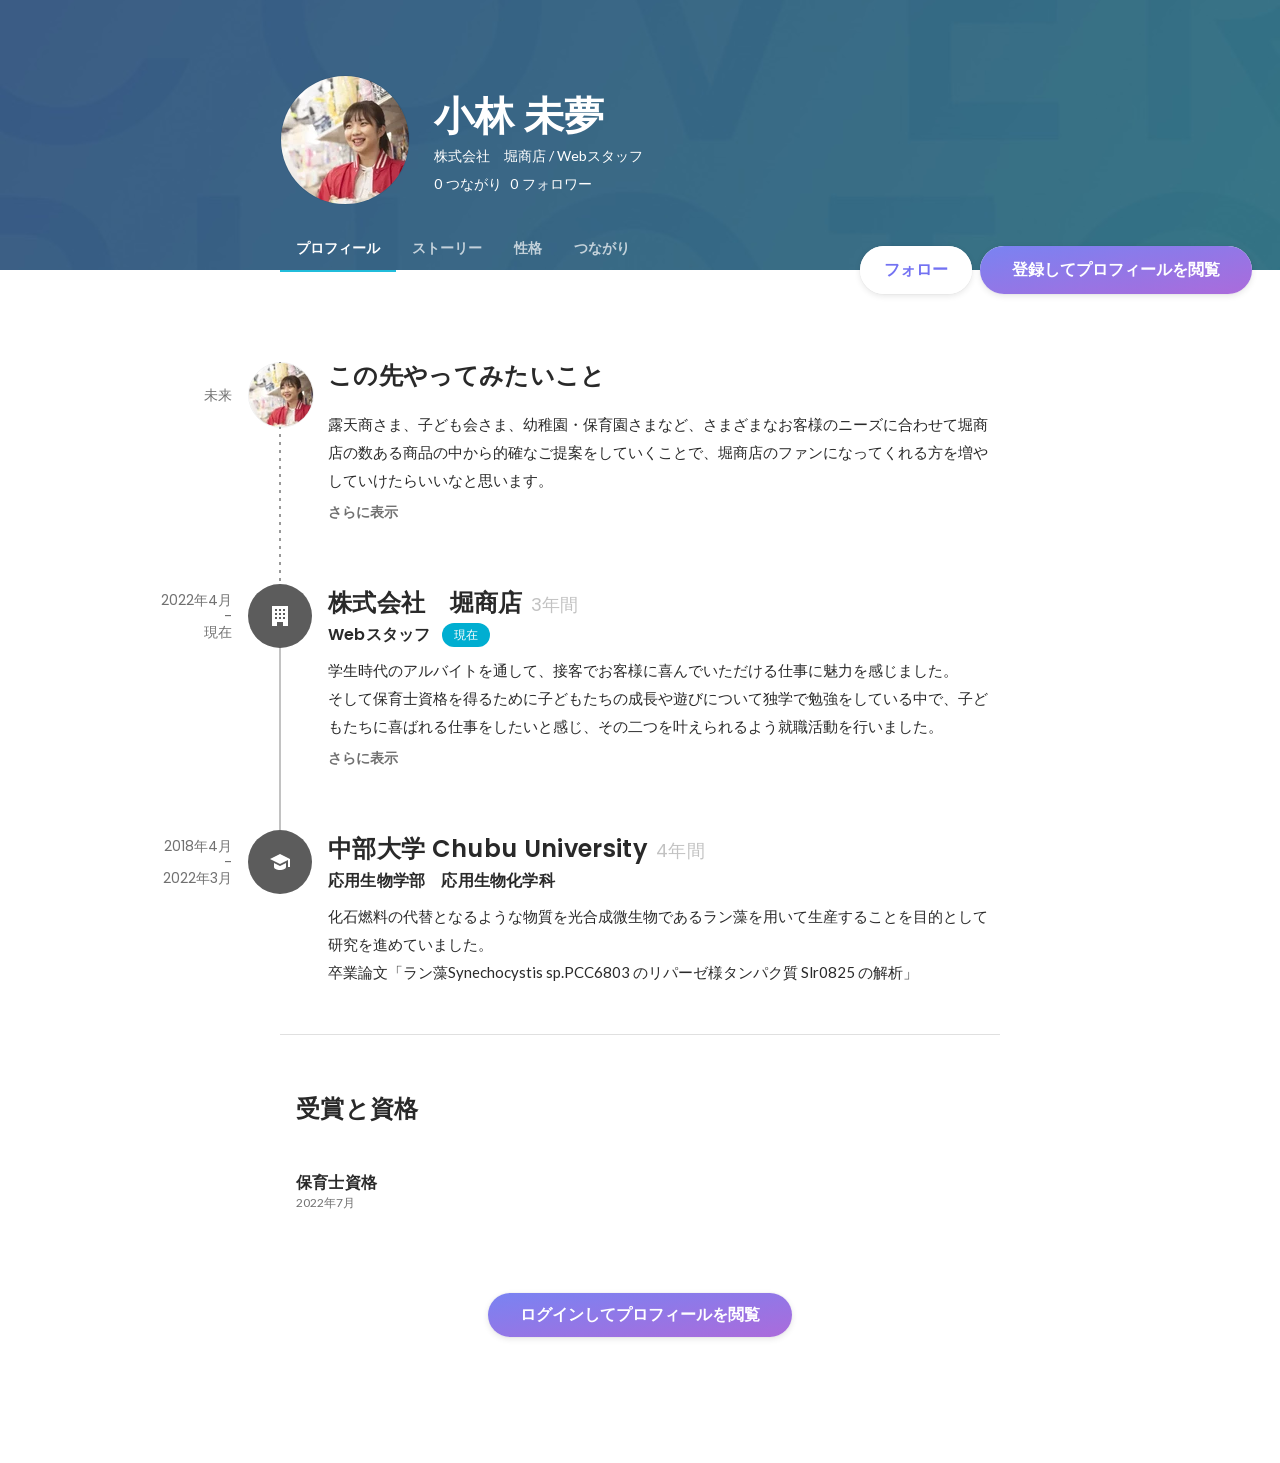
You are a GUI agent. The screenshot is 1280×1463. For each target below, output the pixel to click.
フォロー (916, 269)
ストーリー (447, 248)
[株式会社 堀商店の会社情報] (280, 616)
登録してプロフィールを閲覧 (1116, 269)
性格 (528, 248)
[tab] (338, 248)
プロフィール (338, 248)
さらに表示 (363, 512)
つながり (602, 248)
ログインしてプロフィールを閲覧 (640, 1314)
